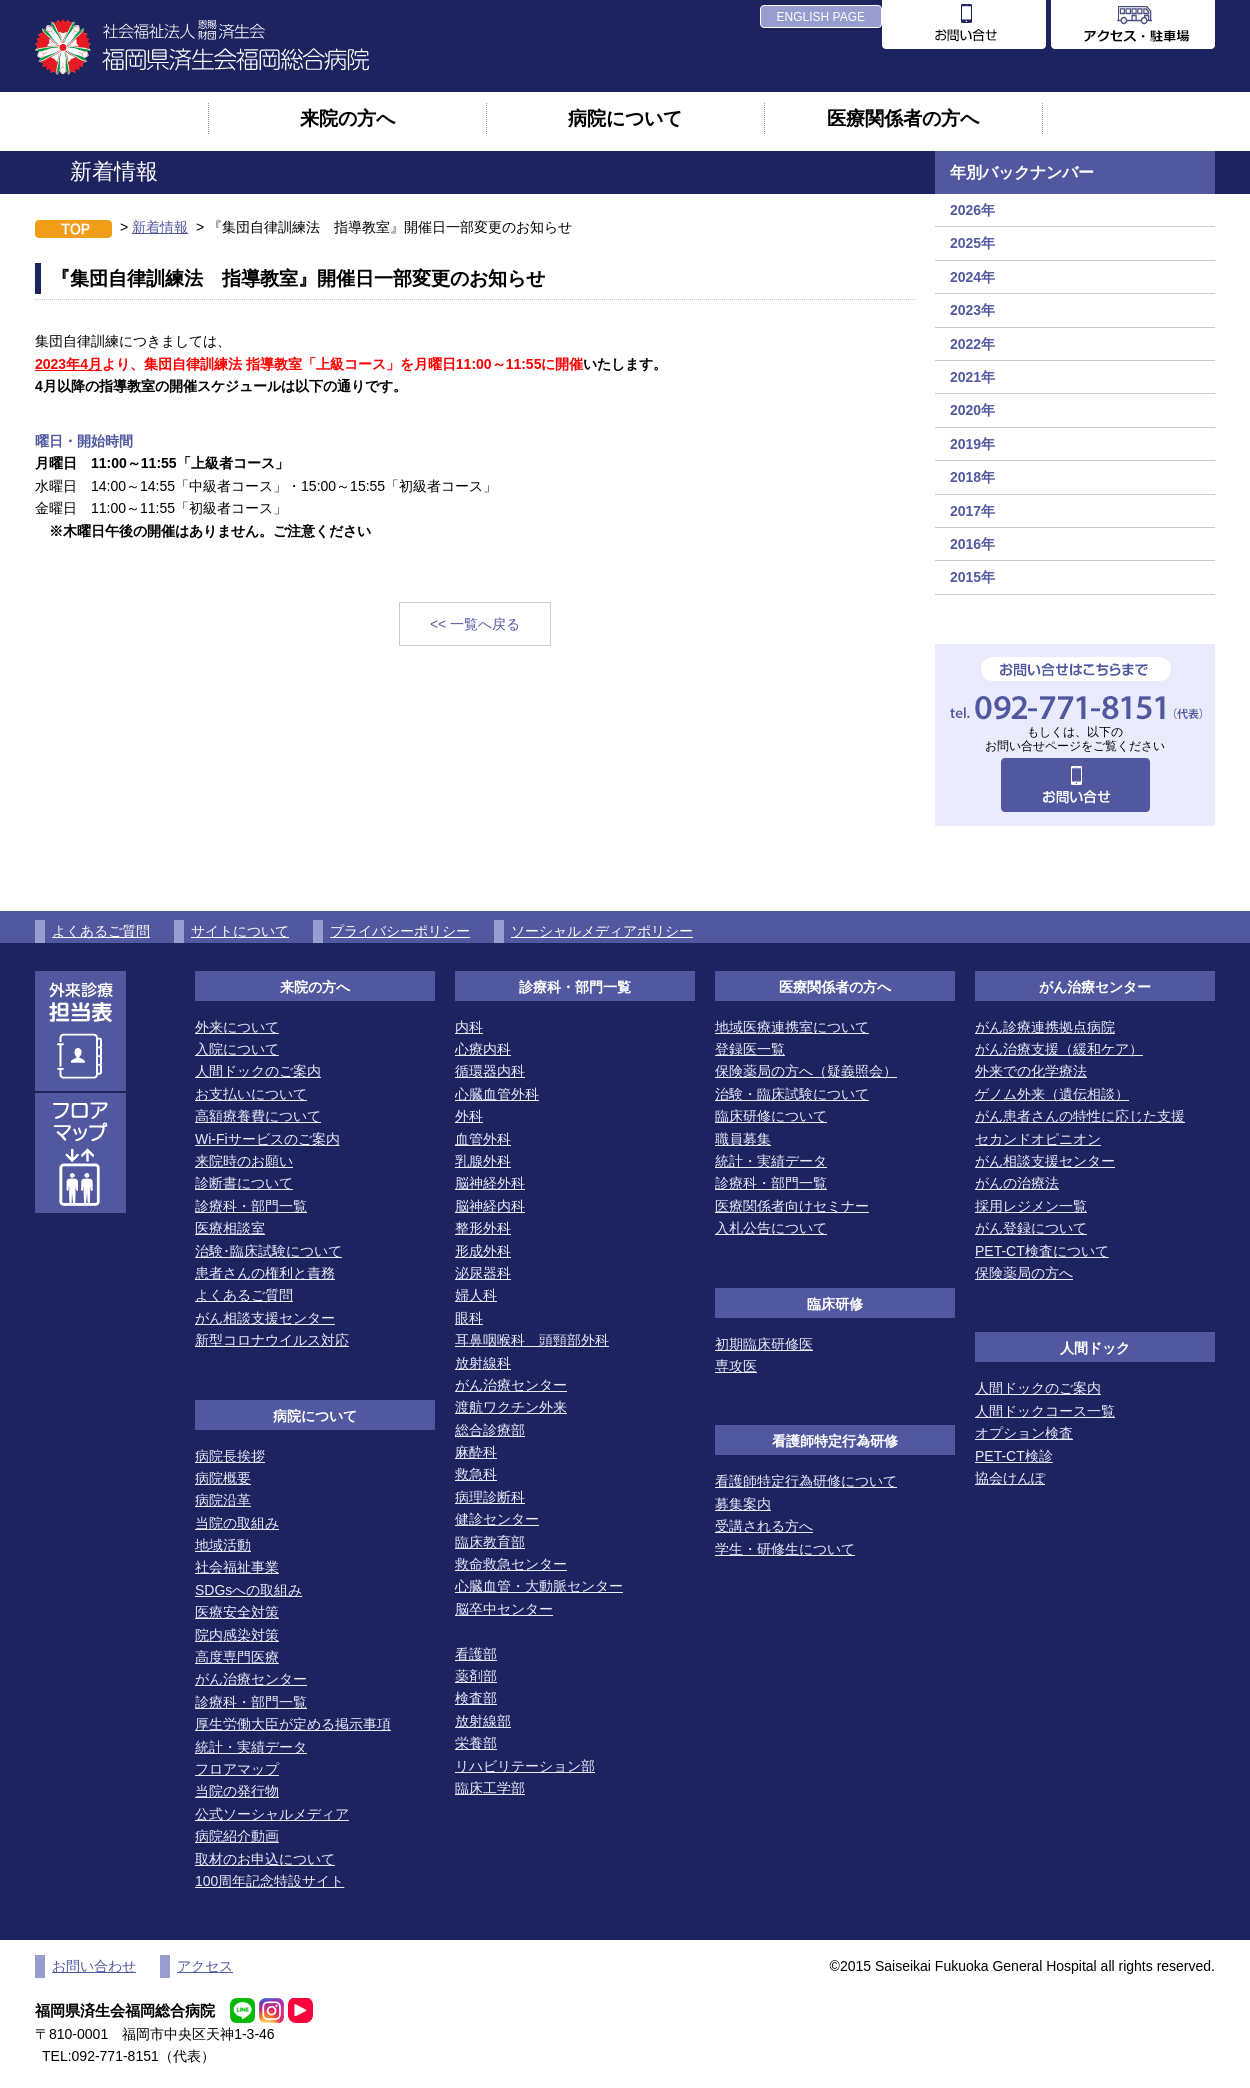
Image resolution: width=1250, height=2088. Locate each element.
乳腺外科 (483, 1161)
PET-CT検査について (1042, 1251)
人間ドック (1095, 1348)
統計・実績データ (251, 1747)
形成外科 (483, 1251)
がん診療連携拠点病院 (1045, 1027)
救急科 (476, 1474)
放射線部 (483, 1721)
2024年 (972, 277)
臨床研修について (771, 1116)
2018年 (972, 477)
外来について (237, 1027)
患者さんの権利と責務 (265, 1273)
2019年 (972, 444)
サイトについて (240, 931)
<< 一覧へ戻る (475, 624)
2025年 (972, 243)
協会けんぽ (1010, 1478)
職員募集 (743, 1139)
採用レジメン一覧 (1031, 1206)
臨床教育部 (490, 1542)
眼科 (469, 1318)
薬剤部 (476, 1676)
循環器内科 (490, 1071)
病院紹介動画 (237, 1836)
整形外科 (483, 1228)
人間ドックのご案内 (258, 1071)
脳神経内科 (490, 1206)
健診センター (497, 1519)
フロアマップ (237, 1769)
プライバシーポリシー (400, 931)
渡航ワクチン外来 (511, 1407)
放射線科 (483, 1363)
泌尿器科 (483, 1273)
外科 (469, 1116)
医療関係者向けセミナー (792, 1206)
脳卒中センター (504, 1609)
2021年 (972, 377)
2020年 (972, 410)
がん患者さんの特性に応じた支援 (1080, 1116)
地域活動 (223, 1545)
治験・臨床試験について (792, 1094)
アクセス (205, 1966)
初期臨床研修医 (764, 1344)
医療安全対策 (237, 1612)
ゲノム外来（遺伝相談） (1052, 1094)
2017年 (972, 511)
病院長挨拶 (230, 1456)
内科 (469, 1027)
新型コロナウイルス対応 (272, 1340)
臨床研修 (835, 1304)
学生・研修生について (785, 1549)
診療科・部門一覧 (251, 1206)
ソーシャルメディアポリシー (602, 931)
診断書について (244, 1183)
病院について (625, 118)
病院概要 (223, 1478)
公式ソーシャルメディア (272, 1814)
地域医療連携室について (792, 1027)
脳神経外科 (490, 1183)
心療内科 (483, 1049)
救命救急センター (511, 1564)
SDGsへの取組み (248, 1590)
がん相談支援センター (265, 1318)
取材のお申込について (265, 1859)
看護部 (476, 1654)
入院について (237, 1049)
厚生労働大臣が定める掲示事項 (293, 1724)
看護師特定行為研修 (835, 1441)
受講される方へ (764, 1526)
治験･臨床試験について (268, 1251)
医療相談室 (230, 1228)
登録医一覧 (750, 1049)
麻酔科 (476, 1452)
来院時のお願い (244, 1161)
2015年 (972, 577)
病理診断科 (490, 1497)
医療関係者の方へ (903, 118)
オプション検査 (1024, 1433)
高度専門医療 (237, 1657)
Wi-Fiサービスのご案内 (267, 1139)
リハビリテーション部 (525, 1766)
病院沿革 (223, 1500)
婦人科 (476, 1295)
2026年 (972, 210)
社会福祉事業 (237, 1567)
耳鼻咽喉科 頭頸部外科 (532, 1340)
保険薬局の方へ (1024, 1273)
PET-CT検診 (1014, 1456)
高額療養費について (258, 1116)
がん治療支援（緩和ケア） (1059, 1049)
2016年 (972, 544)
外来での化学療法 (1031, 1071)
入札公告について (771, 1228)
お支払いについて (251, 1094)
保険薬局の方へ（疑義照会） (806, 1071)
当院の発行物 (237, 1791)
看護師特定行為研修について (806, 1481)
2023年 (972, 310)
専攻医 (736, 1366)
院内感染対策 (237, 1635)
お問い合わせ (94, 1966)
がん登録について (1031, 1228)
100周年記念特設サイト (269, 1881)
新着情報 (160, 227)
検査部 (476, 1698)
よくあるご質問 (101, 931)
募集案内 (743, 1504)
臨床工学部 (490, 1788)
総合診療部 (490, 1430)
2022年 (972, 344)
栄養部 (476, 1743)
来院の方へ (347, 118)
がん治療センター (251, 1679)
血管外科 (483, 1139)
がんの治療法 (1017, 1183)
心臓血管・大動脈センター (539, 1586)
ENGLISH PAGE (821, 17)
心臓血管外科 (497, 1094)
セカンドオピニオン (1038, 1139)
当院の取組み (237, 1523)
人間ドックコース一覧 (1045, 1411)
